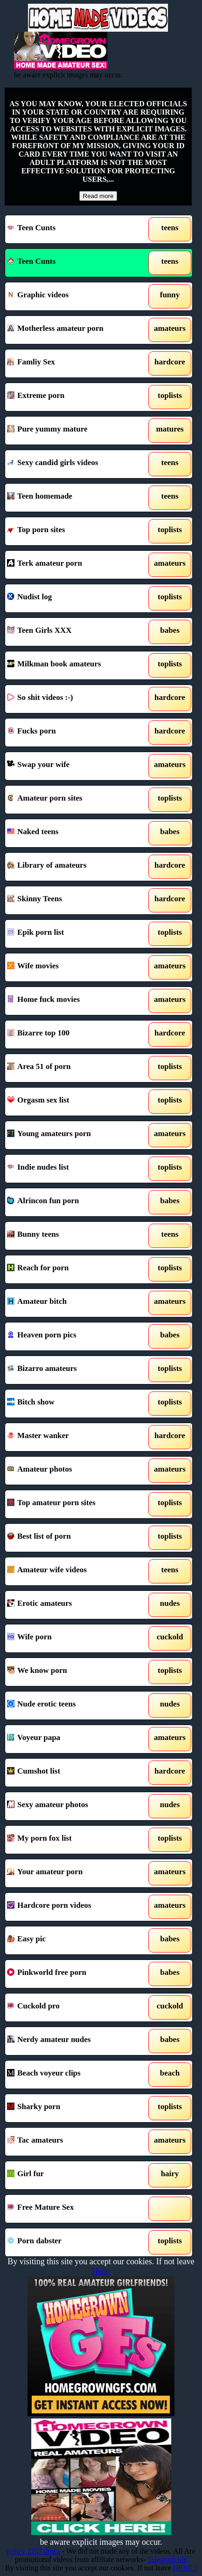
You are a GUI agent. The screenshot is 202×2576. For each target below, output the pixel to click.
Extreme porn (74, 397)
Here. (101, 2271)
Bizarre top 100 (74, 1034)
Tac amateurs (74, 2142)
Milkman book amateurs (74, 665)
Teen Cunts (74, 229)
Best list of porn (74, 1538)
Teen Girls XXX (74, 632)
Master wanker (74, 1437)
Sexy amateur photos (74, 1806)
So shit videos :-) (74, 699)
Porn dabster (74, 2242)
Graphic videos (74, 296)
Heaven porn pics (74, 1336)
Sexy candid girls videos (74, 464)
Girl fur (74, 2175)
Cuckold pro (74, 2007)
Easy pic (74, 1940)
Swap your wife (74, 766)
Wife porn (74, 1638)
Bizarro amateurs (74, 1370)
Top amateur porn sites (74, 1504)
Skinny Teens (74, 900)
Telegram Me (167, 2559)
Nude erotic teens (74, 1705)
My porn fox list (74, 1840)
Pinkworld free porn (74, 1974)
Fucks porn (74, 732)
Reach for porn (74, 1269)
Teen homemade (74, 498)
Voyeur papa (74, 1739)
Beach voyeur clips (74, 2074)
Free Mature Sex (74, 2209)
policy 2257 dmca (33, 2551)
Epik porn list (74, 934)
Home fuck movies (74, 1001)
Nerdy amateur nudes (74, 2041)
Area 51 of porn (74, 1068)
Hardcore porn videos (74, 1907)
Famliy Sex (74, 363)
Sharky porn (74, 2108)
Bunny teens (74, 1236)
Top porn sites (74, 531)
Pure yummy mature (74, 430)
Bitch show (74, 1403)
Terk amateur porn (74, 565)
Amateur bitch (74, 1303)
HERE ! (185, 2568)
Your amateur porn (74, 1873)
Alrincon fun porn (74, 1202)
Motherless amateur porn (74, 330)
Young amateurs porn (74, 1135)
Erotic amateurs (74, 1605)
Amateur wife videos (74, 1571)
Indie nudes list (74, 1169)
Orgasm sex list (74, 1101)
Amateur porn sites (74, 800)
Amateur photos (74, 1471)
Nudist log (74, 598)
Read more (98, 195)
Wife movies (74, 967)
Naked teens (74, 833)
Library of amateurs (74, 867)
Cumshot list (74, 1773)
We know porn (74, 1672)
